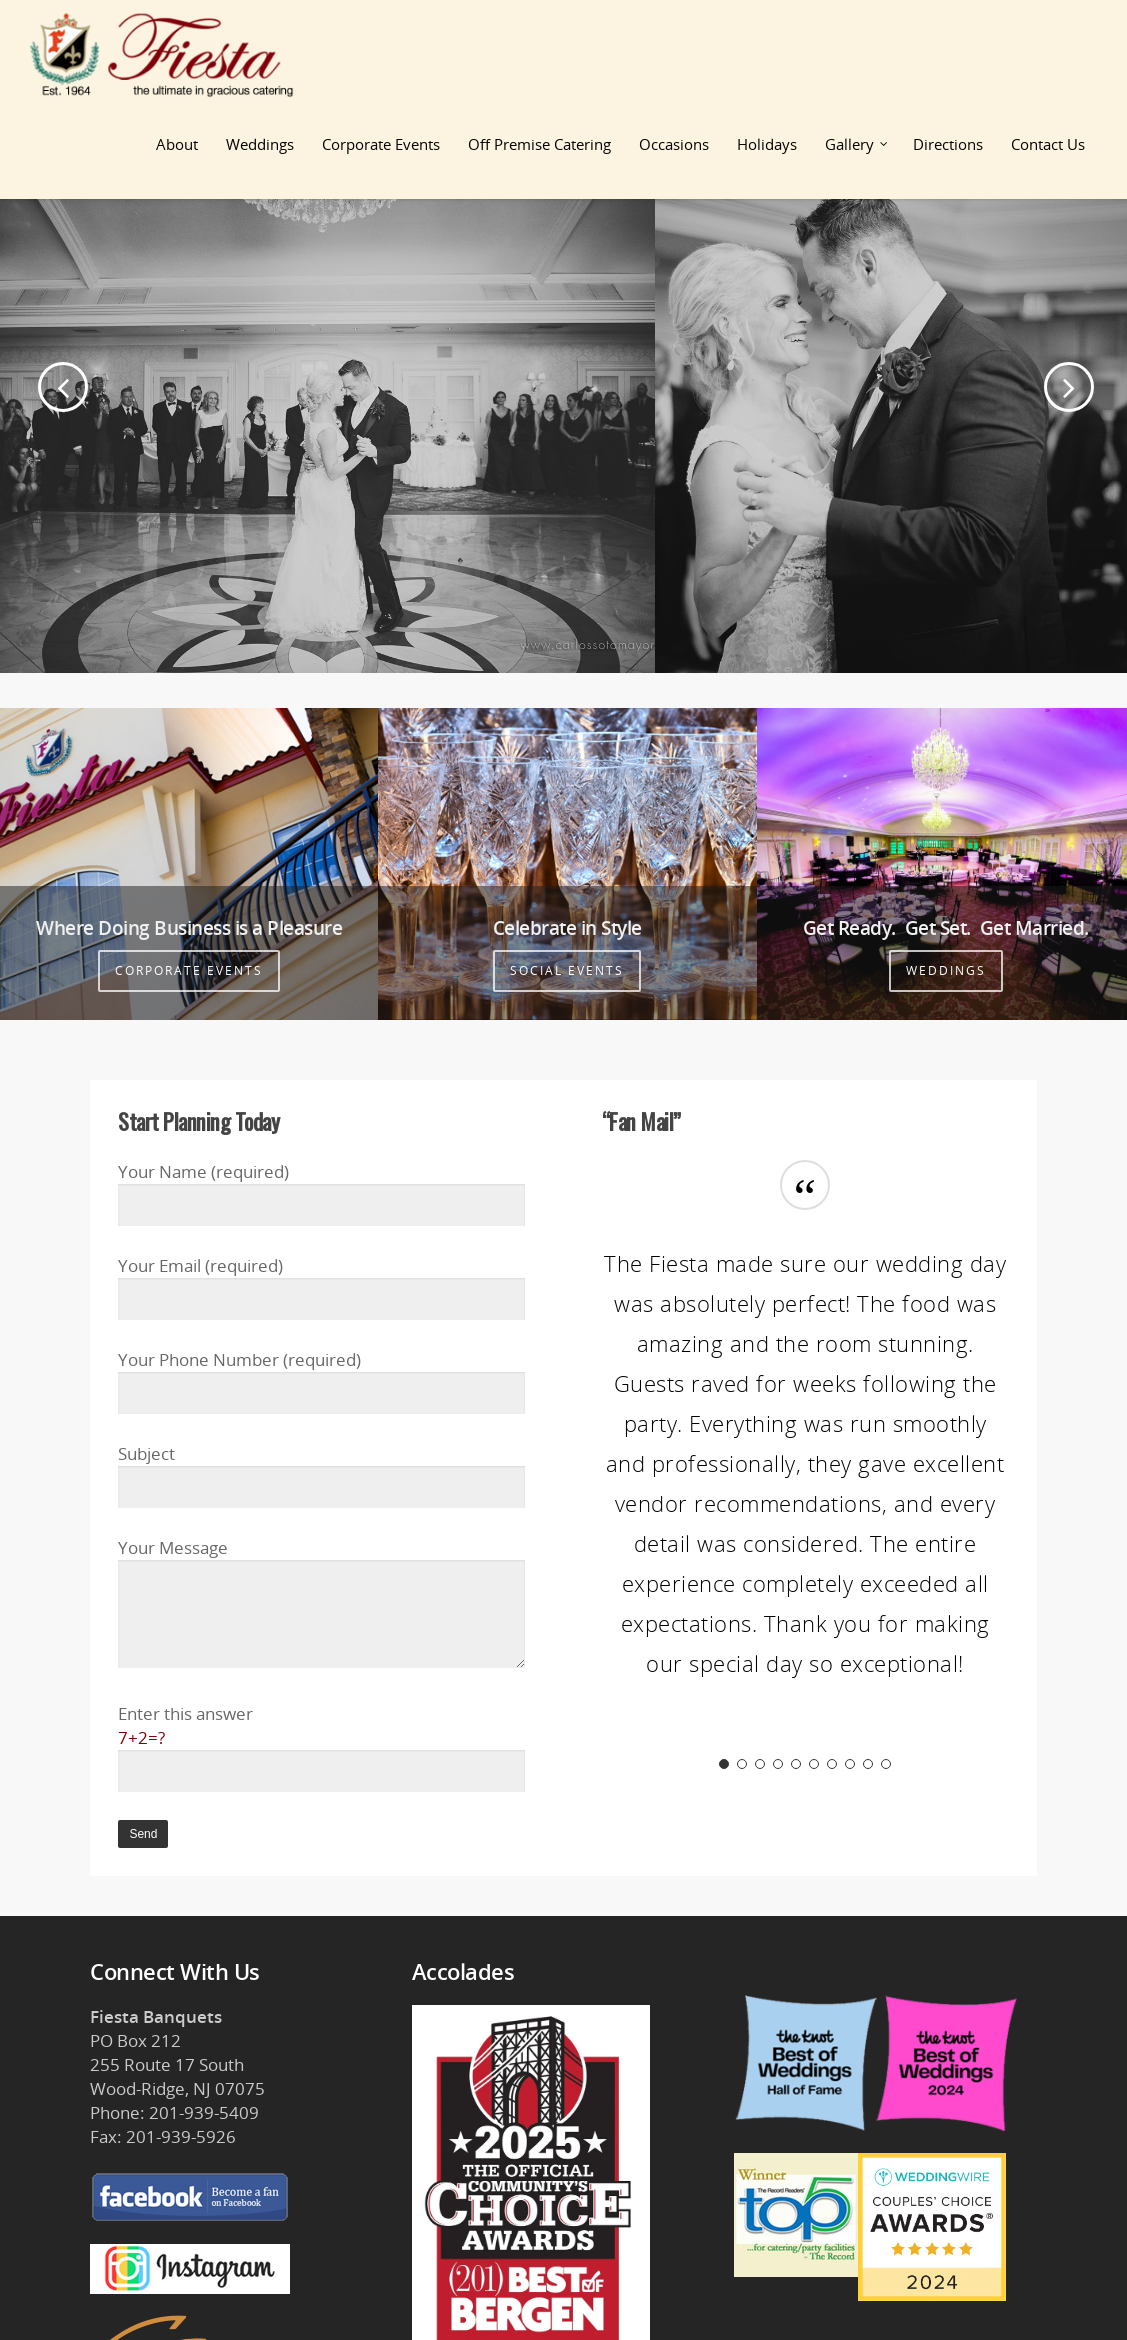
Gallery (857, 144)
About (177, 144)
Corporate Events (381, 144)
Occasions (674, 144)
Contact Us (1048, 144)
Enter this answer (321, 1747)
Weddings (260, 144)
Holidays (767, 144)
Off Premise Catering (539, 144)
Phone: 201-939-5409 (174, 2112)
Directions (948, 144)
